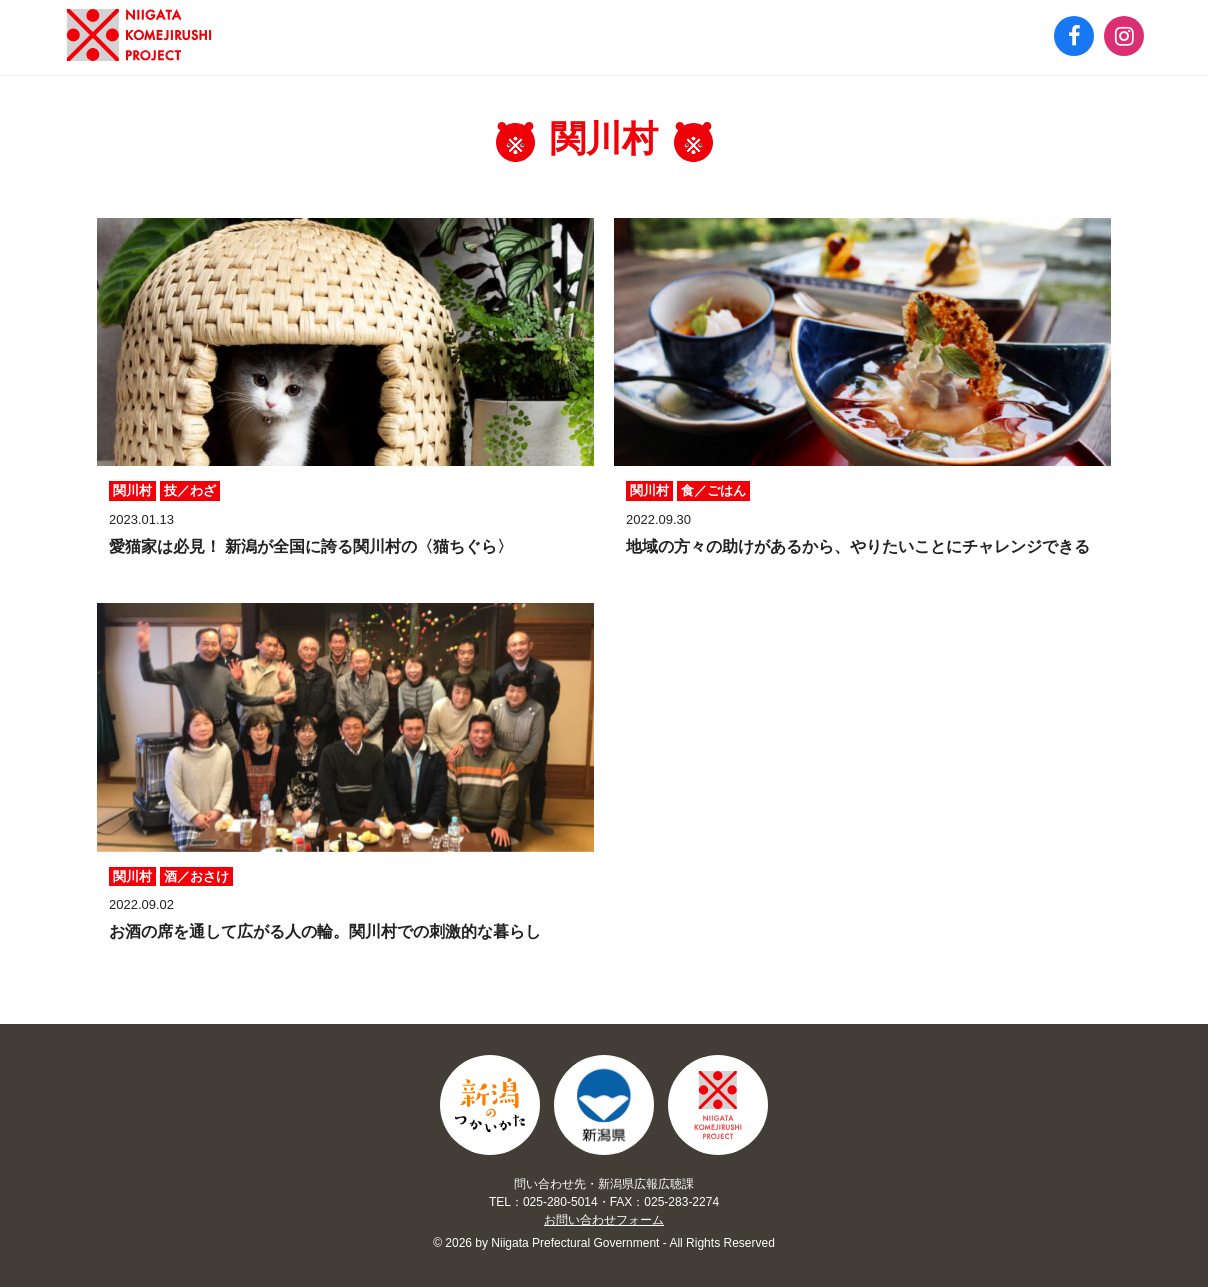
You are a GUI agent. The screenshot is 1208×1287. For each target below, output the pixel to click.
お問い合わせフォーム (604, 1220)
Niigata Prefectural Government (604, 1106)
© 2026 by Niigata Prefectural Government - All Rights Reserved (604, 1243)
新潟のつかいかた (139, 35)
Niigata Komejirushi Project (718, 1106)
